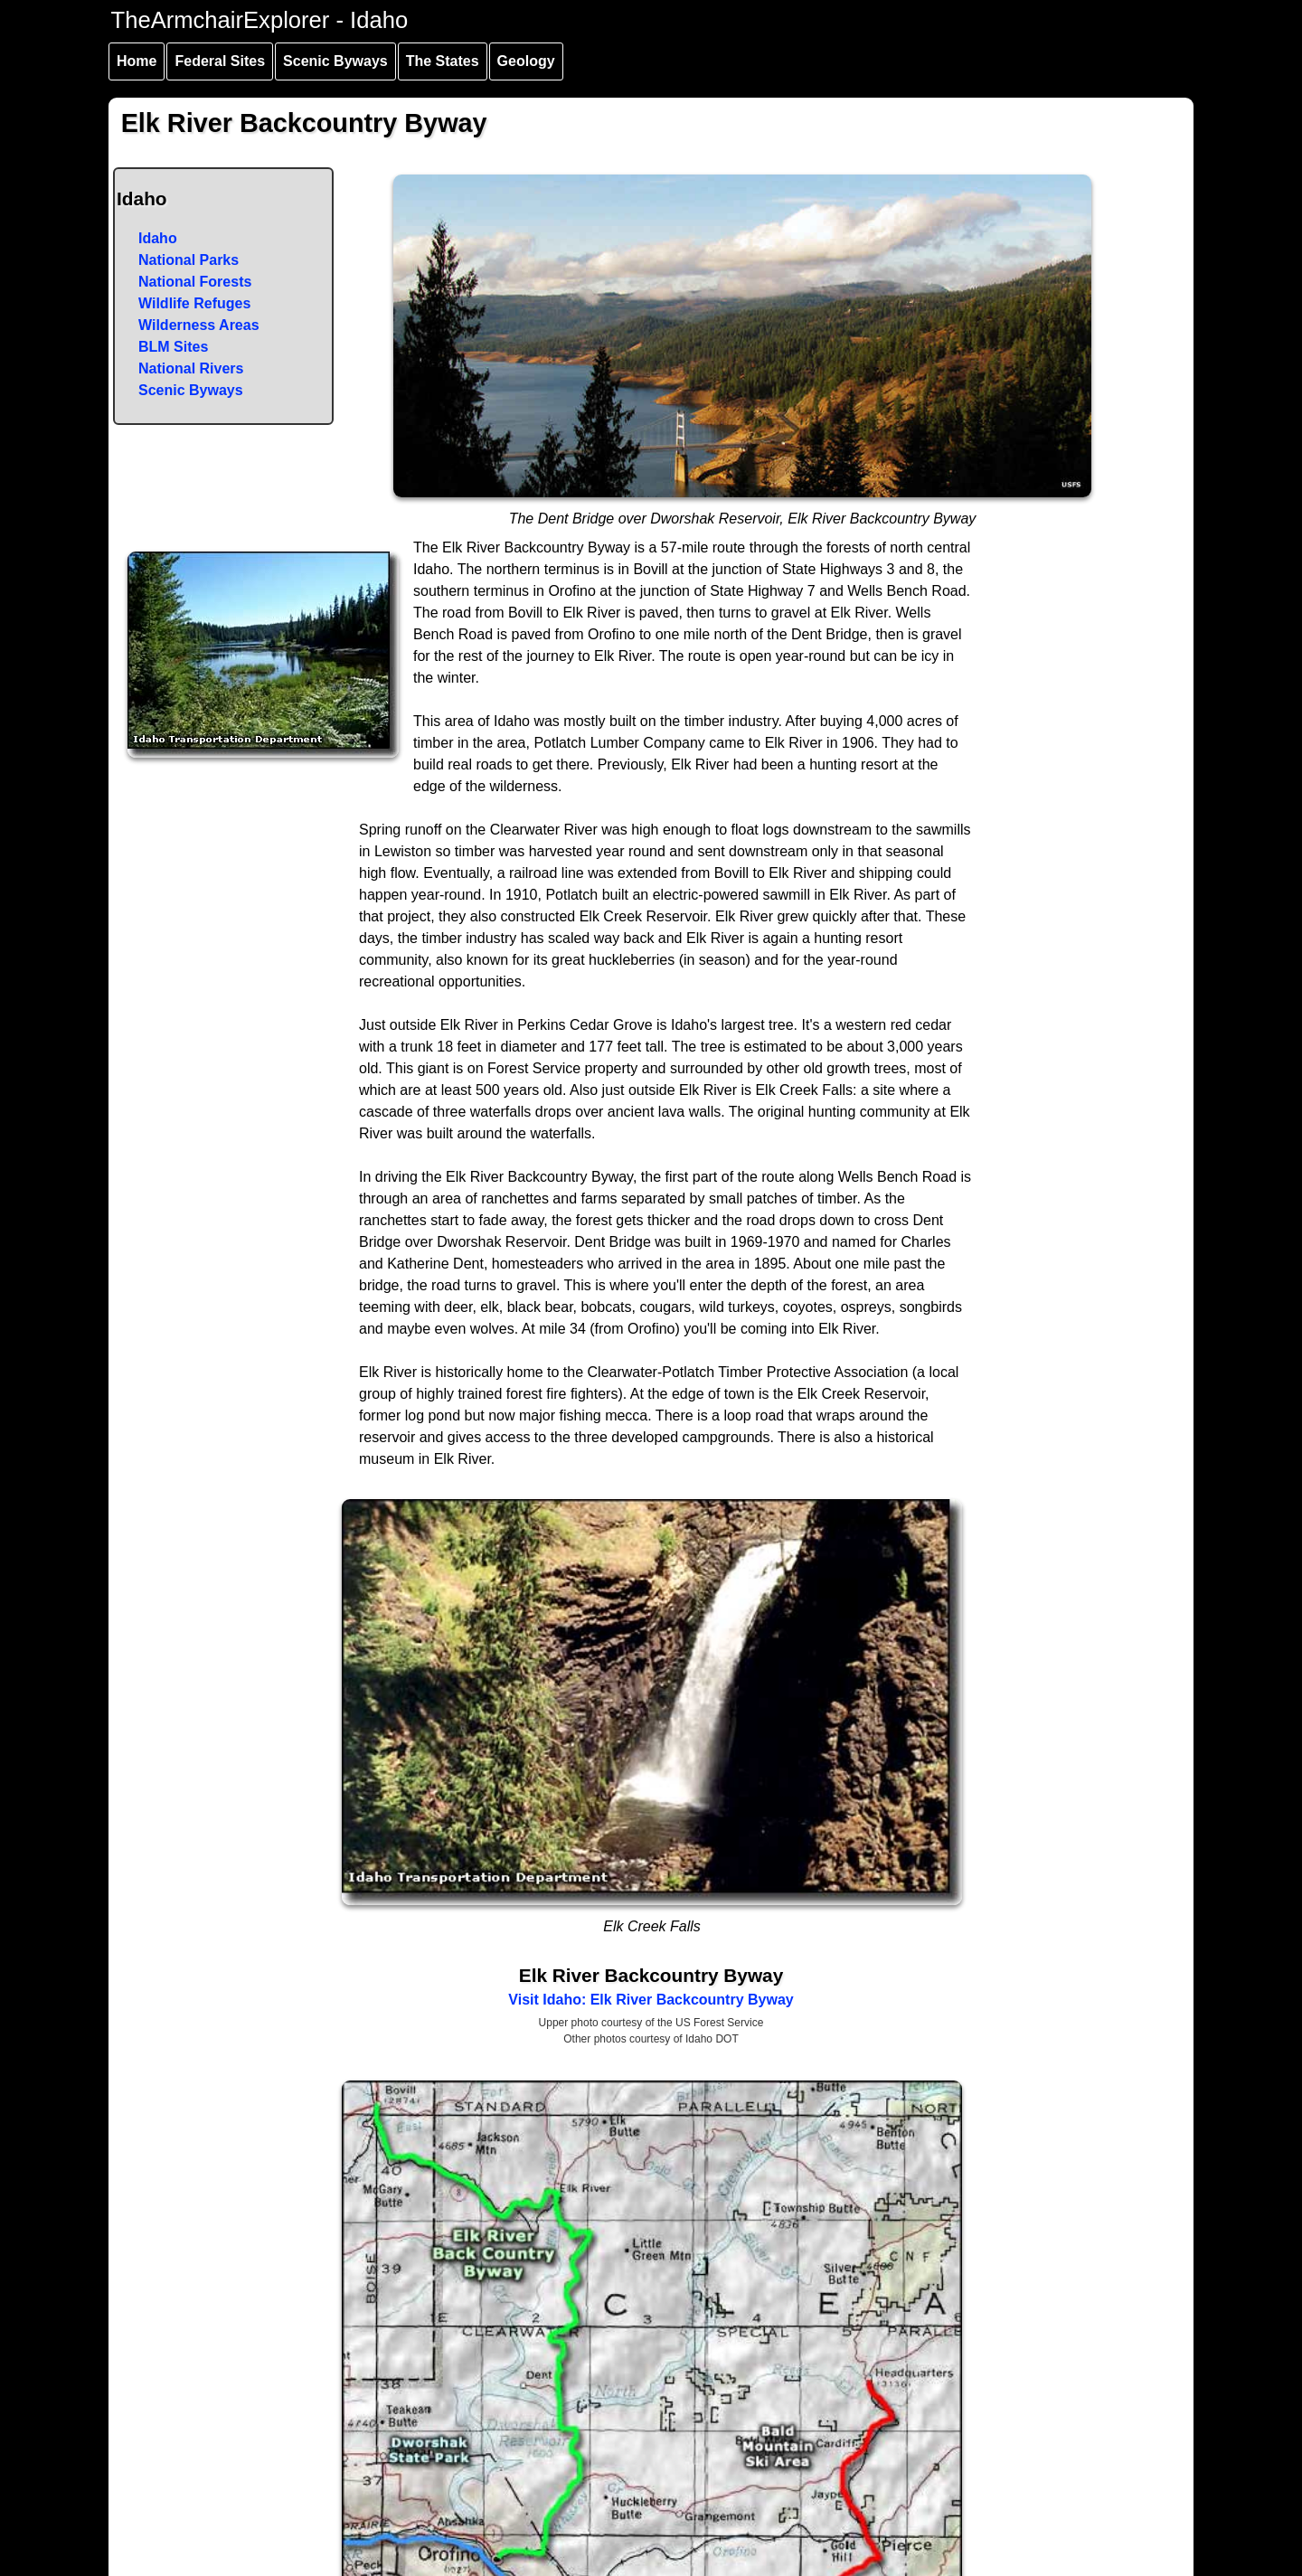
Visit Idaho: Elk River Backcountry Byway (650, 1999)
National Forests (194, 281)
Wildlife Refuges (194, 303)
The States (442, 61)
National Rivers (190, 368)
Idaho (157, 238)
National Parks (188, 260)
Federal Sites (220, 61)
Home (136, 61)
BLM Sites (173, 346)
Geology (526, 61)
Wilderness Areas (198, 325)
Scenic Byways (335, 61)
